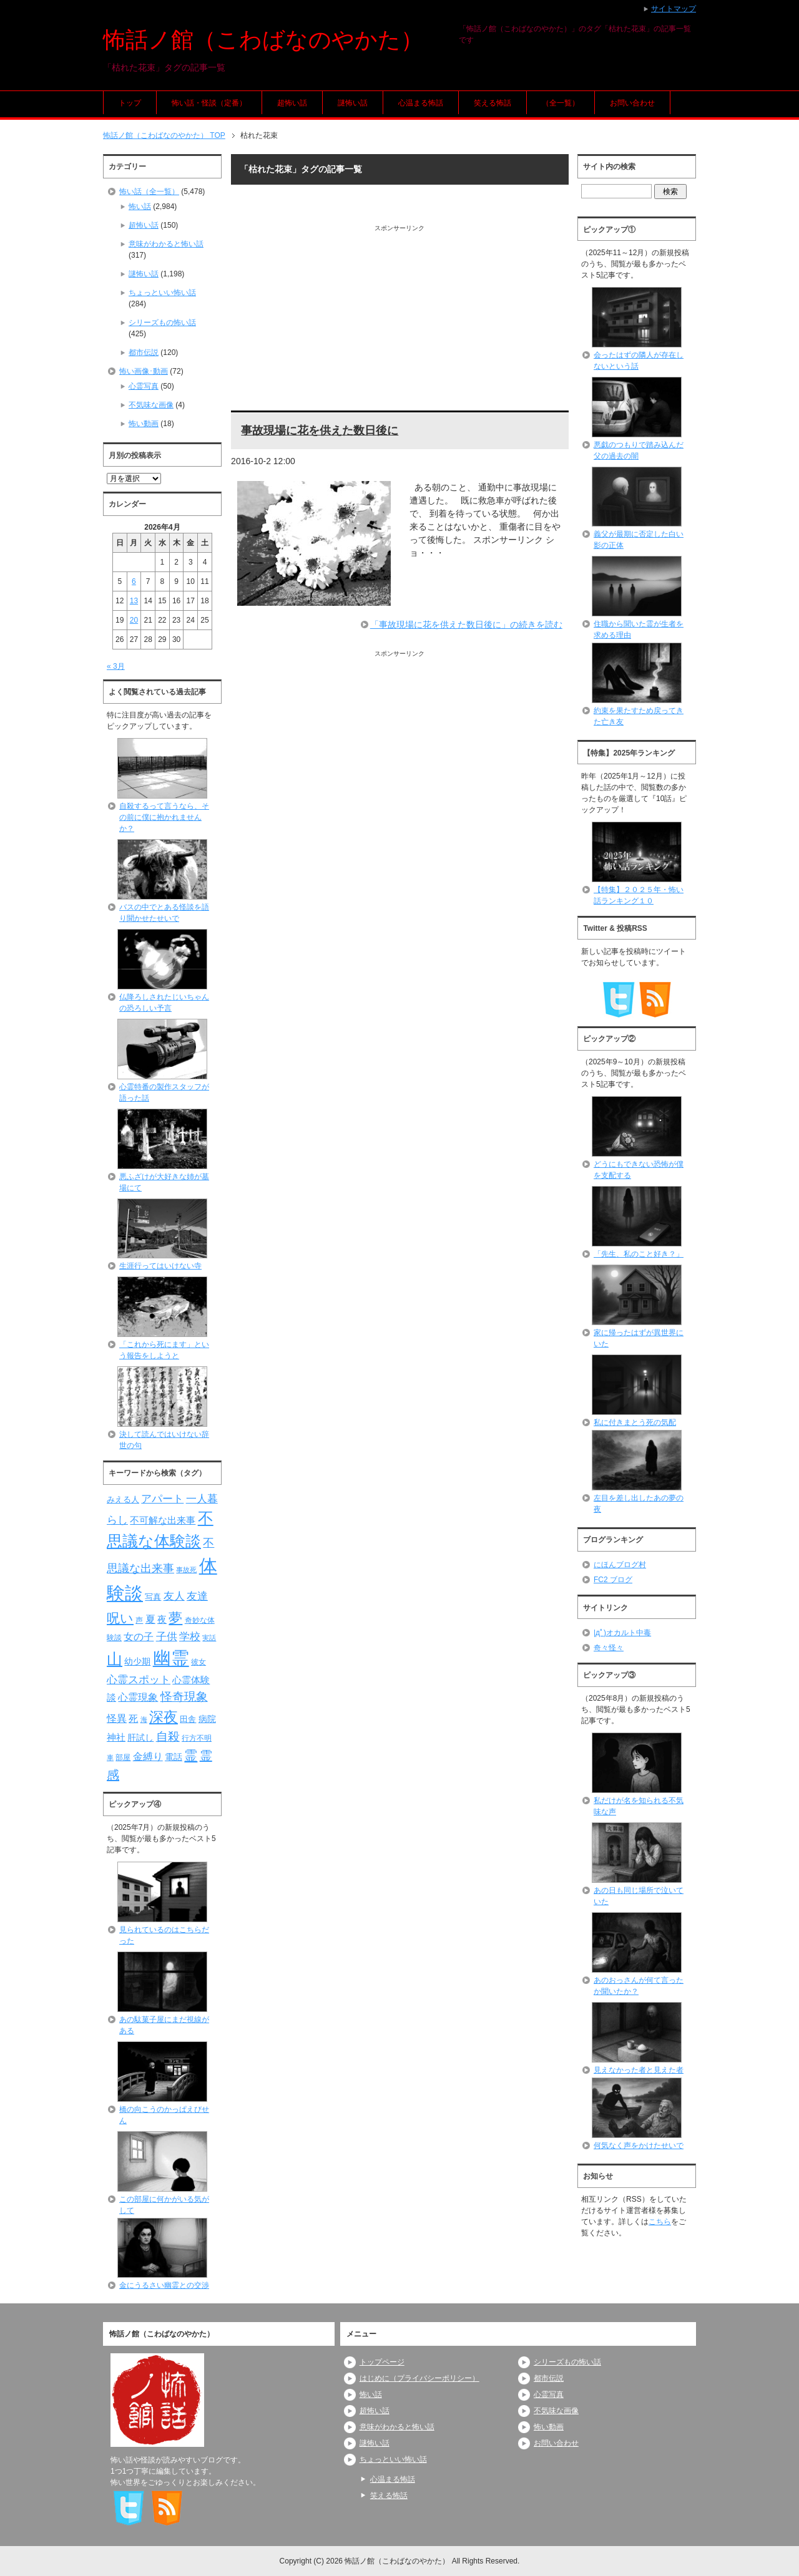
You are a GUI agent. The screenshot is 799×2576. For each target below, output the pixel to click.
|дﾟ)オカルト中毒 (622, 1632)
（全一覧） (560, 103)
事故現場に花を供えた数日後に (319, 430)
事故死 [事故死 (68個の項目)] (186, 1569)
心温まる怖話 (420, 103)
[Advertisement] (400, 320)
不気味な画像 (151, 405)
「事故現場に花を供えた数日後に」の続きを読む (466, 624)
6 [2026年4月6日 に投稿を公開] (134, 581)
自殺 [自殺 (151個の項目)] (168, 1736)
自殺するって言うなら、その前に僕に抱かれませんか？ (164, 817)
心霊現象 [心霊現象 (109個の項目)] (138, 1697)
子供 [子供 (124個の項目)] (166, 1636)
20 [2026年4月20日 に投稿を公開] (134, 620)
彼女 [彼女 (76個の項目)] (198, 1662)
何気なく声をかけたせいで (639, 2145)
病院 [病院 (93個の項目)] (207, 1719)
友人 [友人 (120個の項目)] (174, 1596)
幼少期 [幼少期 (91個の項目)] (137, 1661)
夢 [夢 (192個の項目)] (175, 1618)
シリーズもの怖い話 (162, 322)
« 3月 (116, 666)
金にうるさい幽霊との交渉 (164, 2285)
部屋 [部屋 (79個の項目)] (122, 1757)
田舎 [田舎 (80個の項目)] (188, 1719)
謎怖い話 (353, 103)
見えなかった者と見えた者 (639, 2070)
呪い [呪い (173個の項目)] (120, 1618)
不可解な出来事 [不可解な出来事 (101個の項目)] (162, 1520)
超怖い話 (292, 103)
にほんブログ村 (620, 1564)
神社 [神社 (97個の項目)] (116, 1737)
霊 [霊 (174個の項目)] (190, 1755)
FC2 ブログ (613, 1579)
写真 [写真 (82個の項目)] (153, 1596)
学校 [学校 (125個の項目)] (189, 1636)
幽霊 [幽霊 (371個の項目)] (171, 1658)
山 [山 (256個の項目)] (114, 1659)
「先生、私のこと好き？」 (639, 1254)
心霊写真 (144, 386)
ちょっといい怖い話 (162, 292)
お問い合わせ (632, 103)
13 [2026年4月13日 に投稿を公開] (134, 600)
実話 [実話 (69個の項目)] (209, 1637)
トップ (130, 103)
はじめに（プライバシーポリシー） (419, 2378)
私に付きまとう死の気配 (635, 1422)
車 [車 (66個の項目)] (110, 1757)
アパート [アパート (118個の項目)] (162, 1499)
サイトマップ (673, 8)
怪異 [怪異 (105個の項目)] (117, 1718)
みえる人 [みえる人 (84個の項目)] (123, 1499)
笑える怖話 (492, 103)
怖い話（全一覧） (149, 191)
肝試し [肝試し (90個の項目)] (140, 1737)
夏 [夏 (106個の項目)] (150, 1619)
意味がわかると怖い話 (166, 244)
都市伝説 (144, 352)
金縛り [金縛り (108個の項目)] (148, 1756)
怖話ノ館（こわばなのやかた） (263, 39)
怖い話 (140, 206)
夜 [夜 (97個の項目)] (162, 1620)
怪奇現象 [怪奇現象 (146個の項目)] (184, 1696)
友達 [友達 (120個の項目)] (197, 1596)
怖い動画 (144, 423)
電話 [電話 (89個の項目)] (173, 1757)
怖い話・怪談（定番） (209, 103)
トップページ (382, 2362)
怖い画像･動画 (143, 371)
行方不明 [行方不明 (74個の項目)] (197, 1738)
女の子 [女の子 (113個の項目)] (139, 1636)
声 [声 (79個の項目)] (139, 1620)
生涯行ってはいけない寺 (160, 1265)
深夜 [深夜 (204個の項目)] (163, 1717)
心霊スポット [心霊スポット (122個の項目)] (138, 1679)
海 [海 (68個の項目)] (143, 1719)
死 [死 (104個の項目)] (133, 1718)
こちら (660, 2221)
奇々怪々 (609, 1647)
